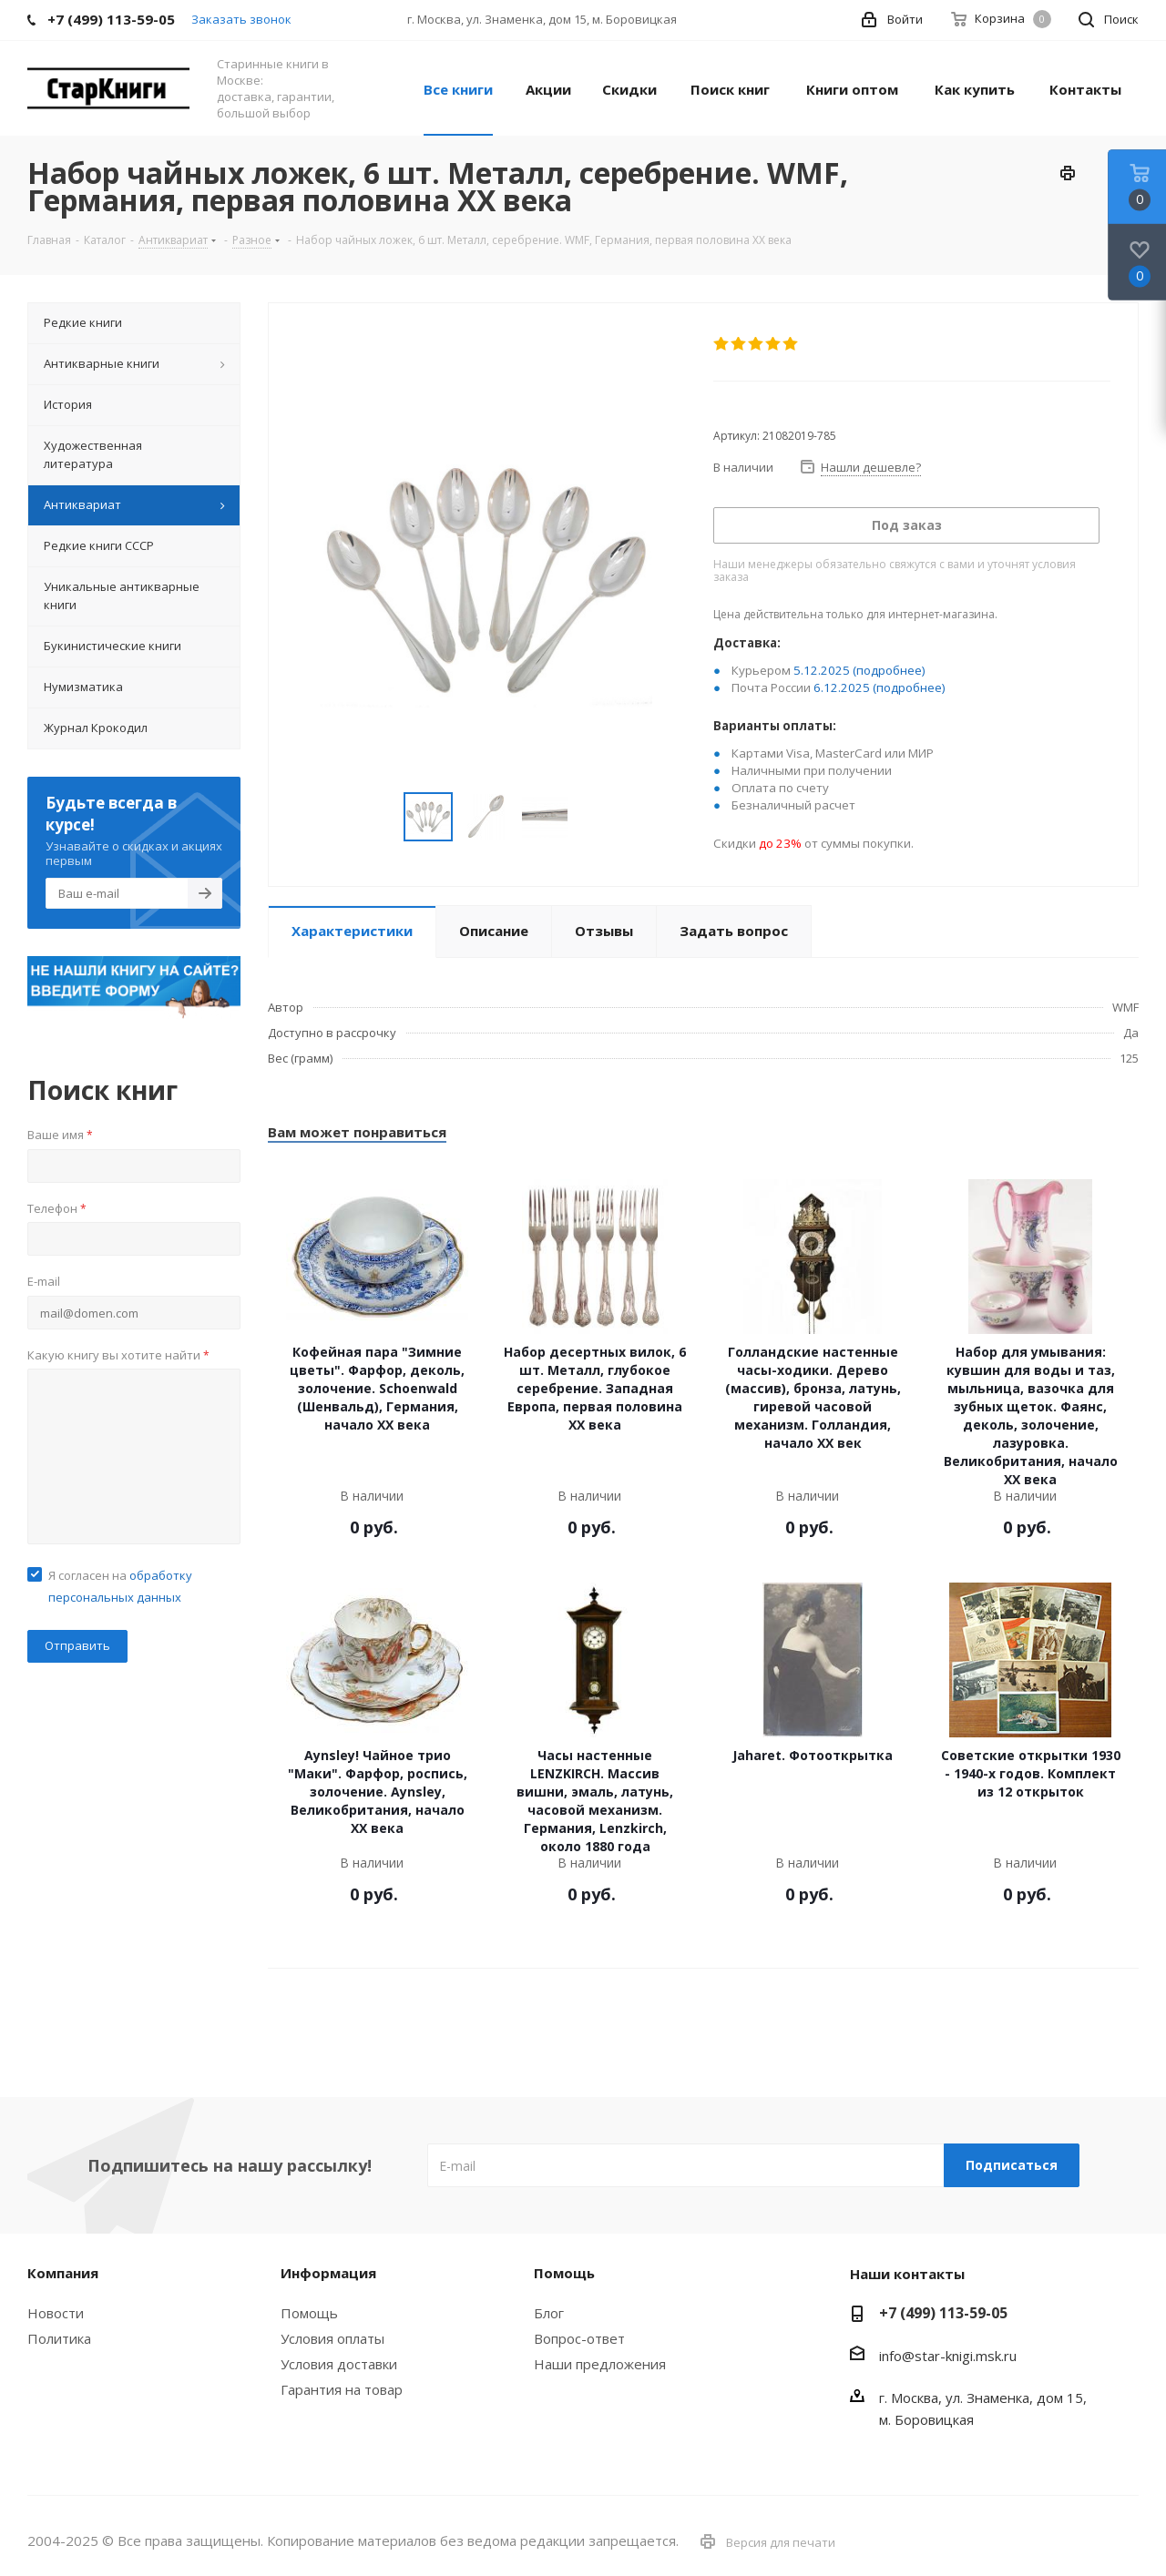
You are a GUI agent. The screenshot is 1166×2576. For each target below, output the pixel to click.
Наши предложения (600, 2364)
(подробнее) (889, 670)
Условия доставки (339, 2364)
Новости (55, 2313)
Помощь (309, 2313)
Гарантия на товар (342, 2389)
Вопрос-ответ (579, 2338)
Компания (62, 2273)
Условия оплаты (332, 2338)
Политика (59, 2338)
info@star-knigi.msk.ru (948, 2356)
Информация (328, 2273)
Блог (549, 2313)
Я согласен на (120, 1586)
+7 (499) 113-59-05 (943, 2313)
